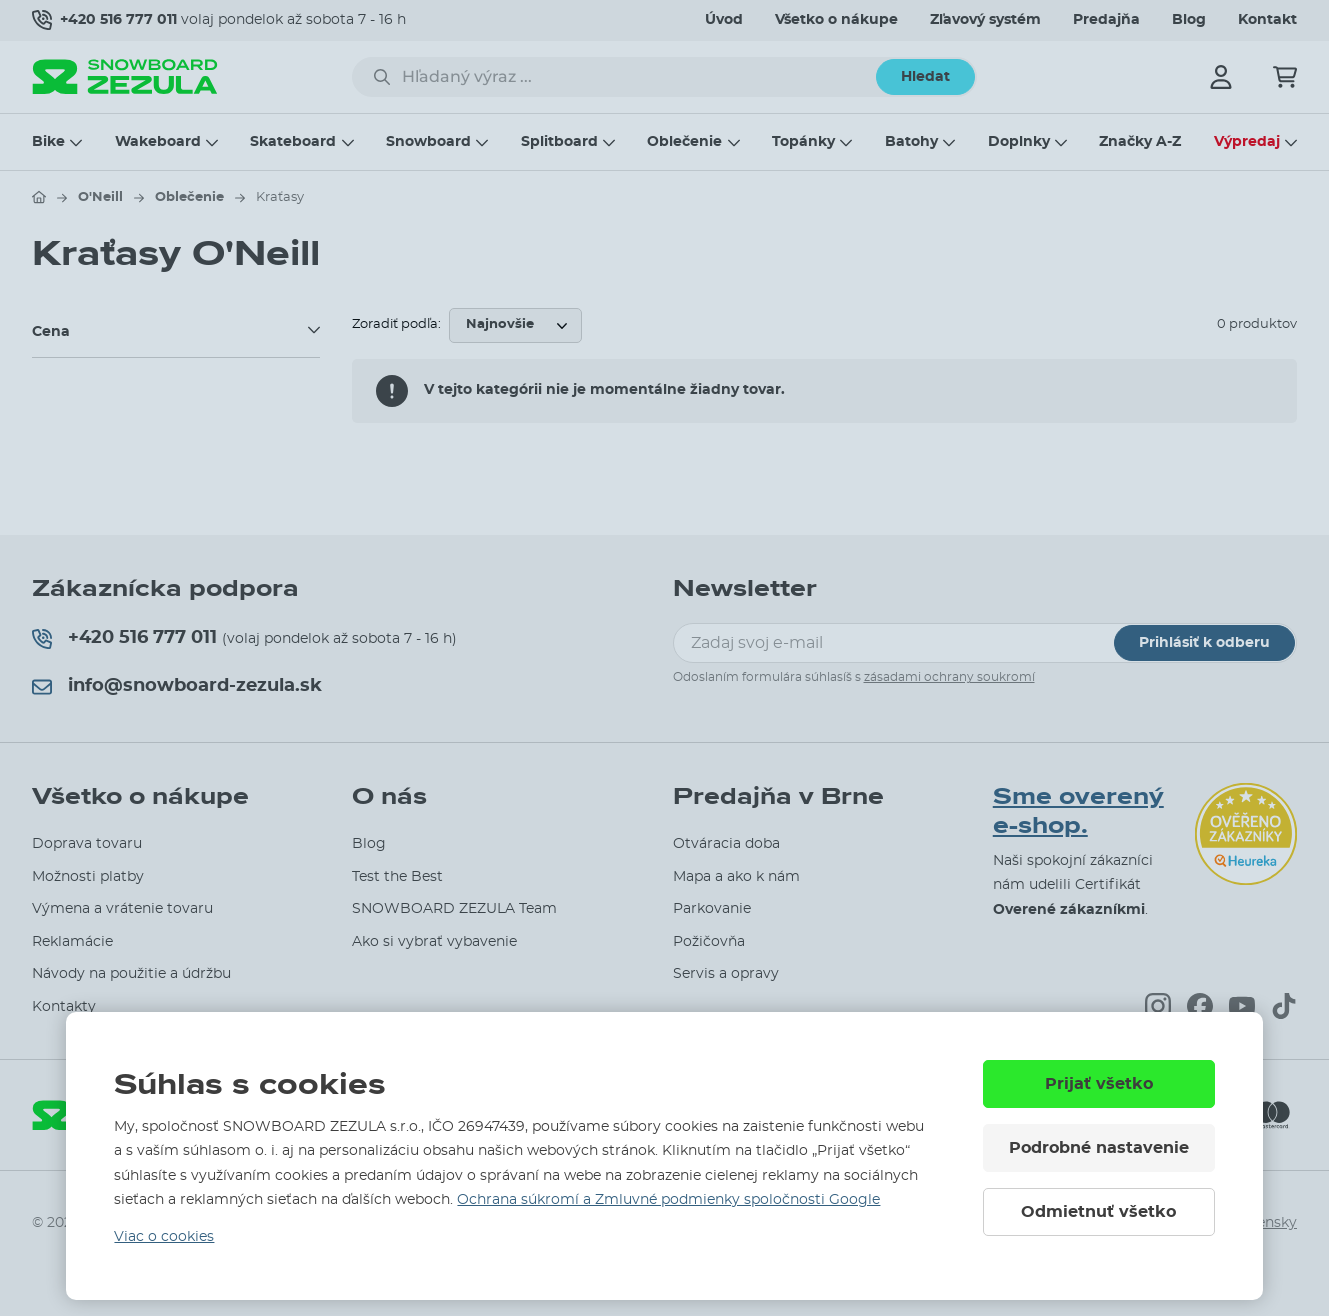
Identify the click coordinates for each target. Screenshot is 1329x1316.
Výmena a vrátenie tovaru (122, 909)
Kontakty (64, 1007)
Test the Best (397, 877)
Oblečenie (684, 142)
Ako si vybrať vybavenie (434, 942)
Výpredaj (1247, 142)
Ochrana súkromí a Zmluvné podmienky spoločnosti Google (668, 1200)
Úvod (724, 20)
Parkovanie (712, 909)
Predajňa (1106, 20)
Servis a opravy (726, 974)
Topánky (803, 142)
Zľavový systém (985, 20)
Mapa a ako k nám (736, 877)
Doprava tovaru (87, 844)
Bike (48, 142)
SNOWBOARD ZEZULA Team (454, 909)
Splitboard (559, 142)
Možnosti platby (88, 877)
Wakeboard (158, 142)
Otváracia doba (726, 844)
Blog (1189, 20)
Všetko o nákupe (836, 20)
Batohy (911, 142)
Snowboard (428, 142)
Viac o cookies (164, 1237)
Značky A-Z (1140, 142)
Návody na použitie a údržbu (131, 974)
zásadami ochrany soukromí (949, 677)
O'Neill (100, 197)
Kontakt (1267, 20)
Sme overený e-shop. (1078, 811)
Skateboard (293, 142)
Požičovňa (709, 942)
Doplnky (1019, 142)
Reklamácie (72, 942)
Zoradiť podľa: (396, 324)
